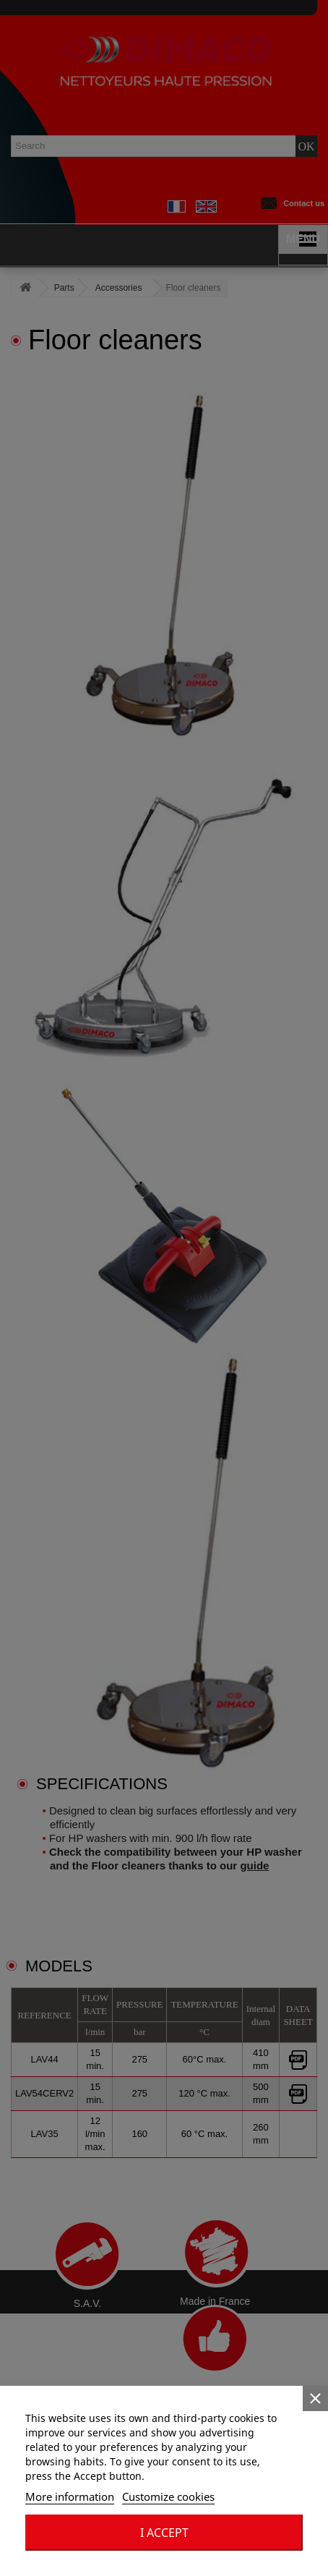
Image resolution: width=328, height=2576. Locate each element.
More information (69, 2496)
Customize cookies (168, 2496)
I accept (164, 2533)
